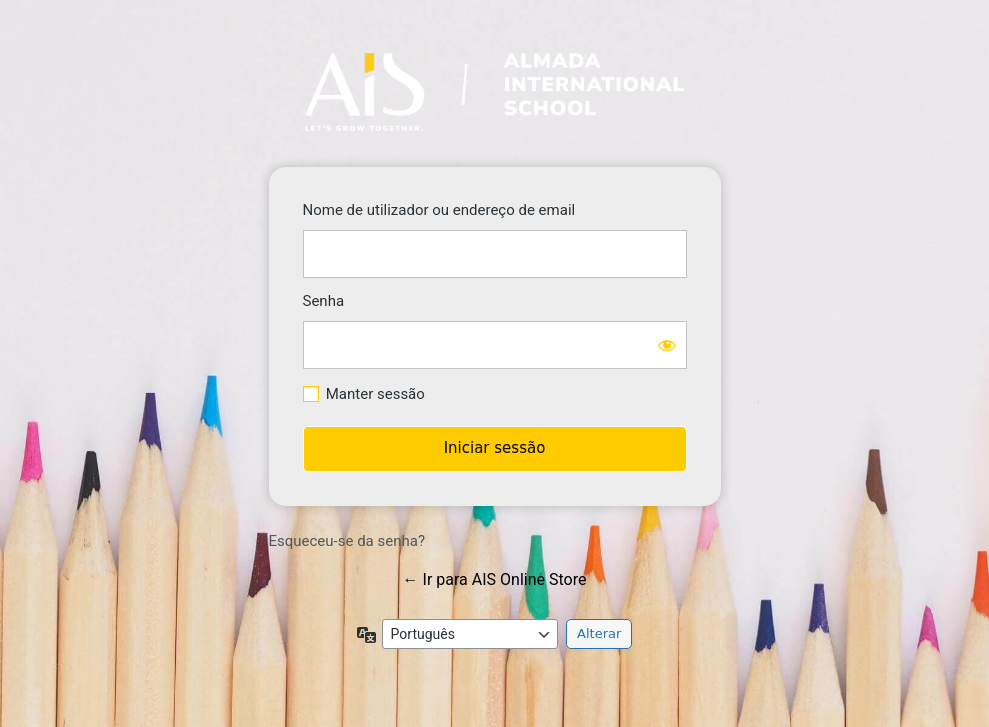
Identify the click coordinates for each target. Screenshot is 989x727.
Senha (324, 301)
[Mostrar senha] (667, 345)
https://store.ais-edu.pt (494, 91)
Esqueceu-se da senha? (347, 541)
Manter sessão (375, 394)
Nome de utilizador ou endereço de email (439, 210)
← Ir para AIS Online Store (495, 579)
